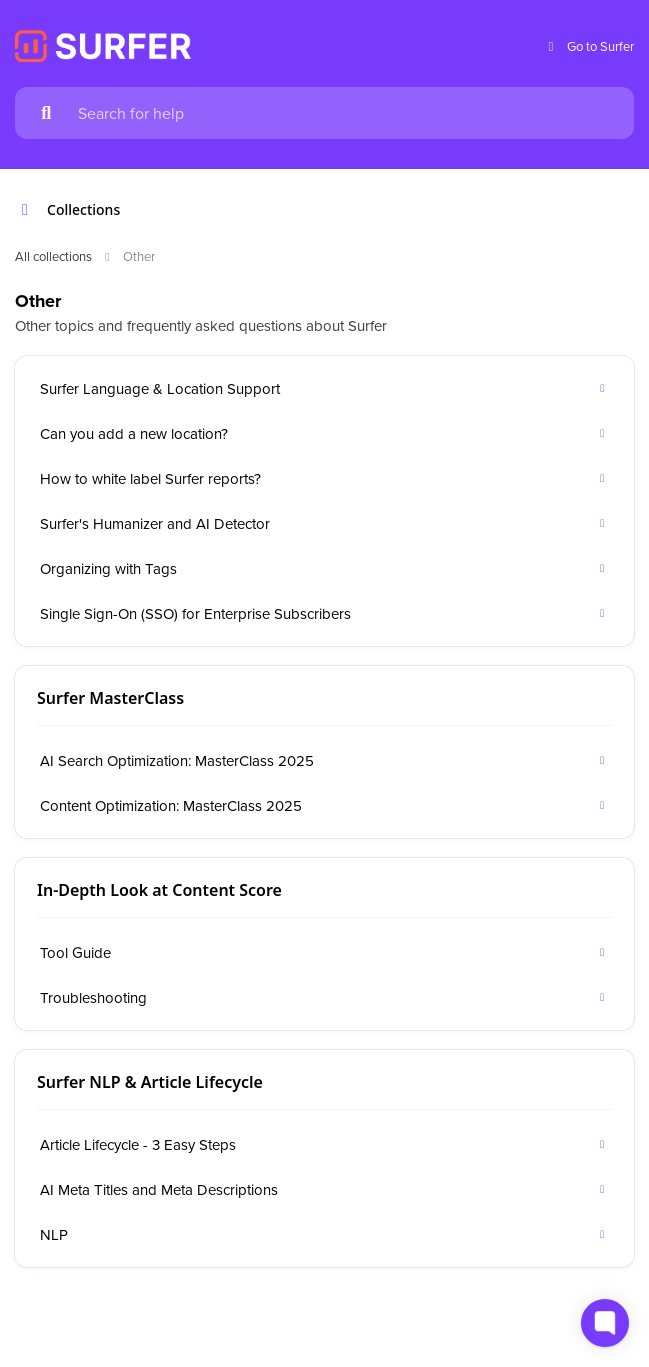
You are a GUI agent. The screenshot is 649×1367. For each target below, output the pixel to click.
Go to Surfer (588, 46)
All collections (53, 256)
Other (139, 256)
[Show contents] (31, 210)
